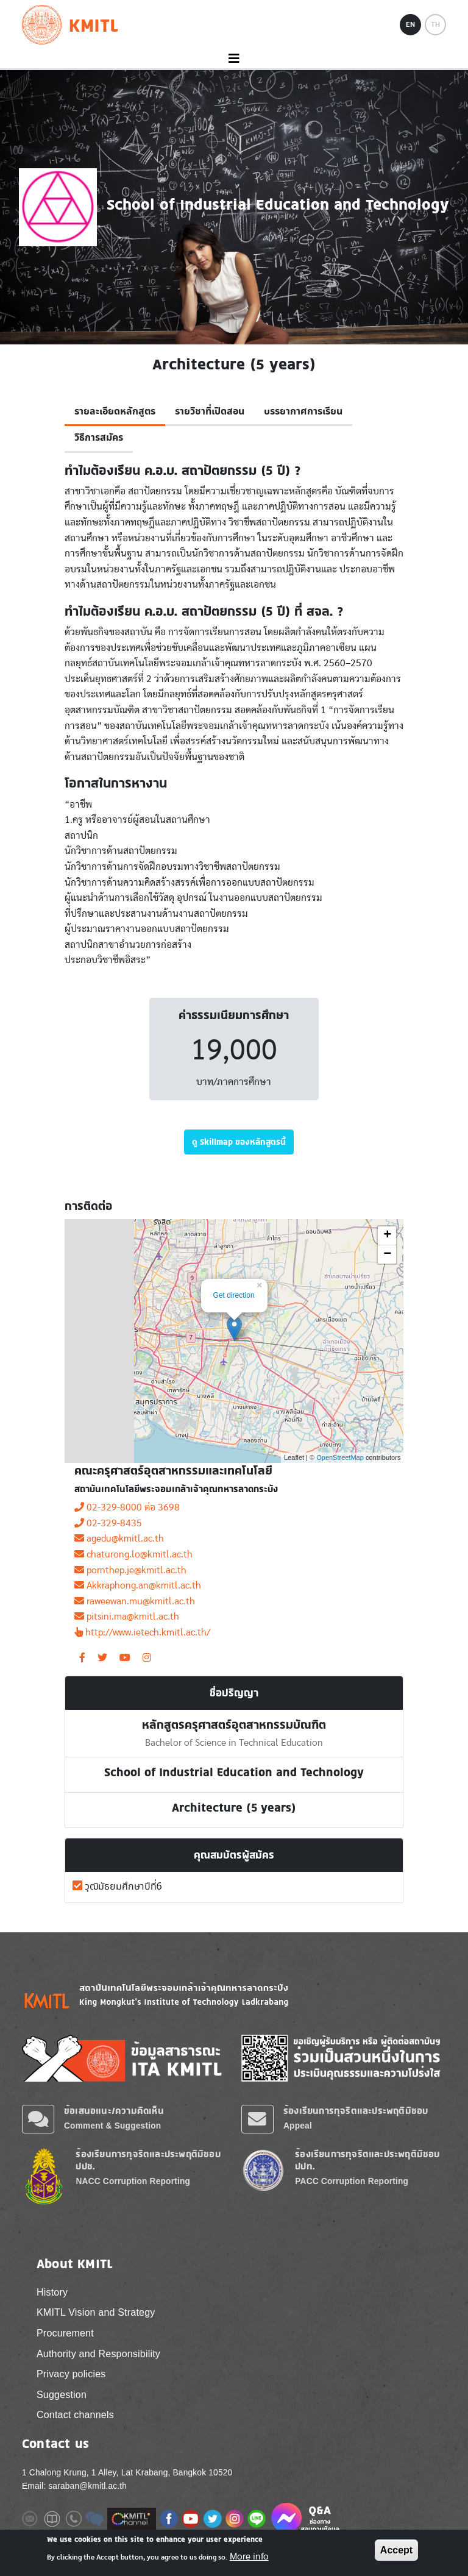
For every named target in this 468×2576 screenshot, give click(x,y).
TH (435, 24)
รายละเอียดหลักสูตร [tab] (114, 411)
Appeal (297, 2125)
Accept (396, 2550)
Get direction (234, 1295)
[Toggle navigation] (234, 58)
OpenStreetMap (340, 1457)
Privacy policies (71, 2374)
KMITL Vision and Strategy (96, 2312)
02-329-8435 (108, 1523)
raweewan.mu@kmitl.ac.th (134, 1601)
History (52, 2292)
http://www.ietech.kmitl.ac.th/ (142, 1632)
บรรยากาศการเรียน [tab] (303, 411)
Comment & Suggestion (112, 2125)
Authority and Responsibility (98, 2354)
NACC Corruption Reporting (133, 2181)
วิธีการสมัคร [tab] (98, 437)
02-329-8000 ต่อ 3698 (127, 1507)
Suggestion (62, 2394)
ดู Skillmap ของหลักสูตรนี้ (239, 1141)
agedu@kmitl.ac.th (119, 1538)
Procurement (65, 2333)
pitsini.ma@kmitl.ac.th (126, 1616)
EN (410, 24)
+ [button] (387, 1235)
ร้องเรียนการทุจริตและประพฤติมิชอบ (355, 2110)
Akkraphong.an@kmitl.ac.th (137, 1585)
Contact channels (75, 2415)
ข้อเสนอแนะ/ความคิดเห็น (114, 2110)
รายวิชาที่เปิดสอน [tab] (209, 411)
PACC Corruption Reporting (351, 2181)
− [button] (387, 1254)
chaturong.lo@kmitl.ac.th (133, 1554)
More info (249, 2556)
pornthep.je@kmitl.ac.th (130, 1570)
